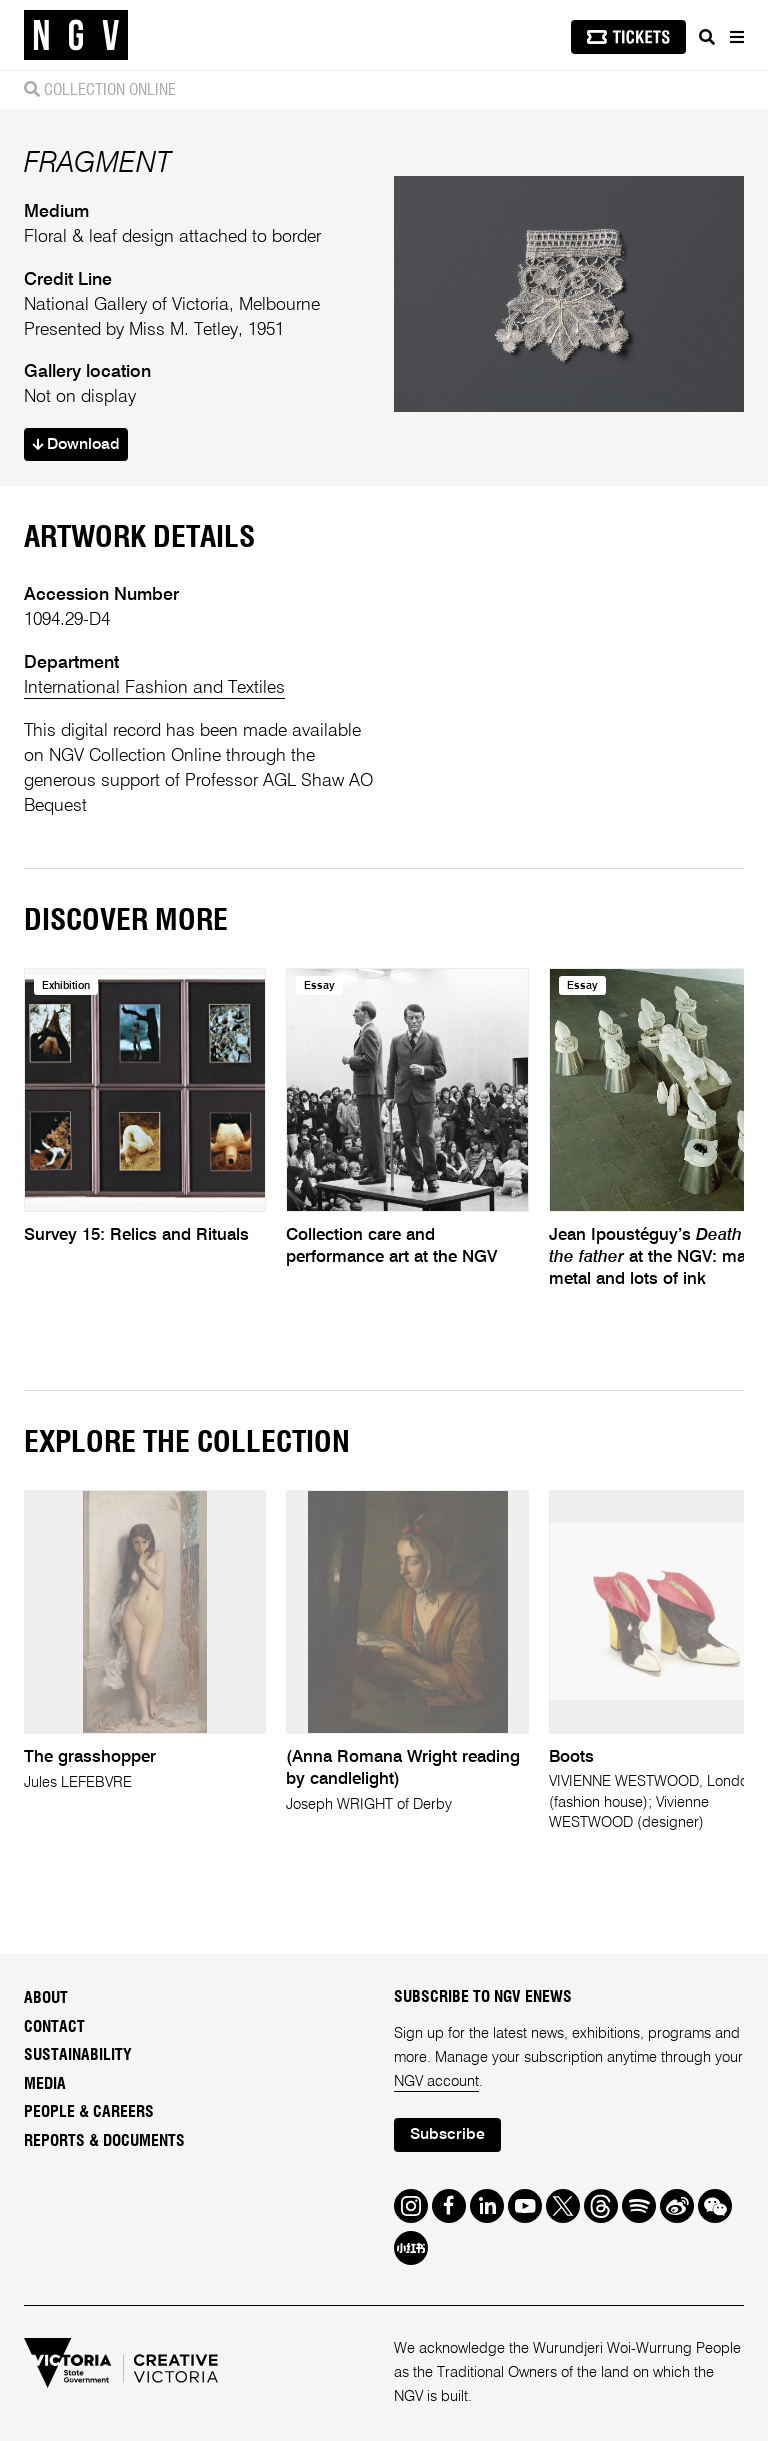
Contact (54, 2027)
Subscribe (447, 2135)
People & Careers (89, 2112)
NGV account (436, 2082)
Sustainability (78, 2055)
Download (76, 445)
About (46, 1998)
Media (45, 2084)
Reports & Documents (104, 2141)
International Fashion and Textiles (154, 688)
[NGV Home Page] (76, 35)
